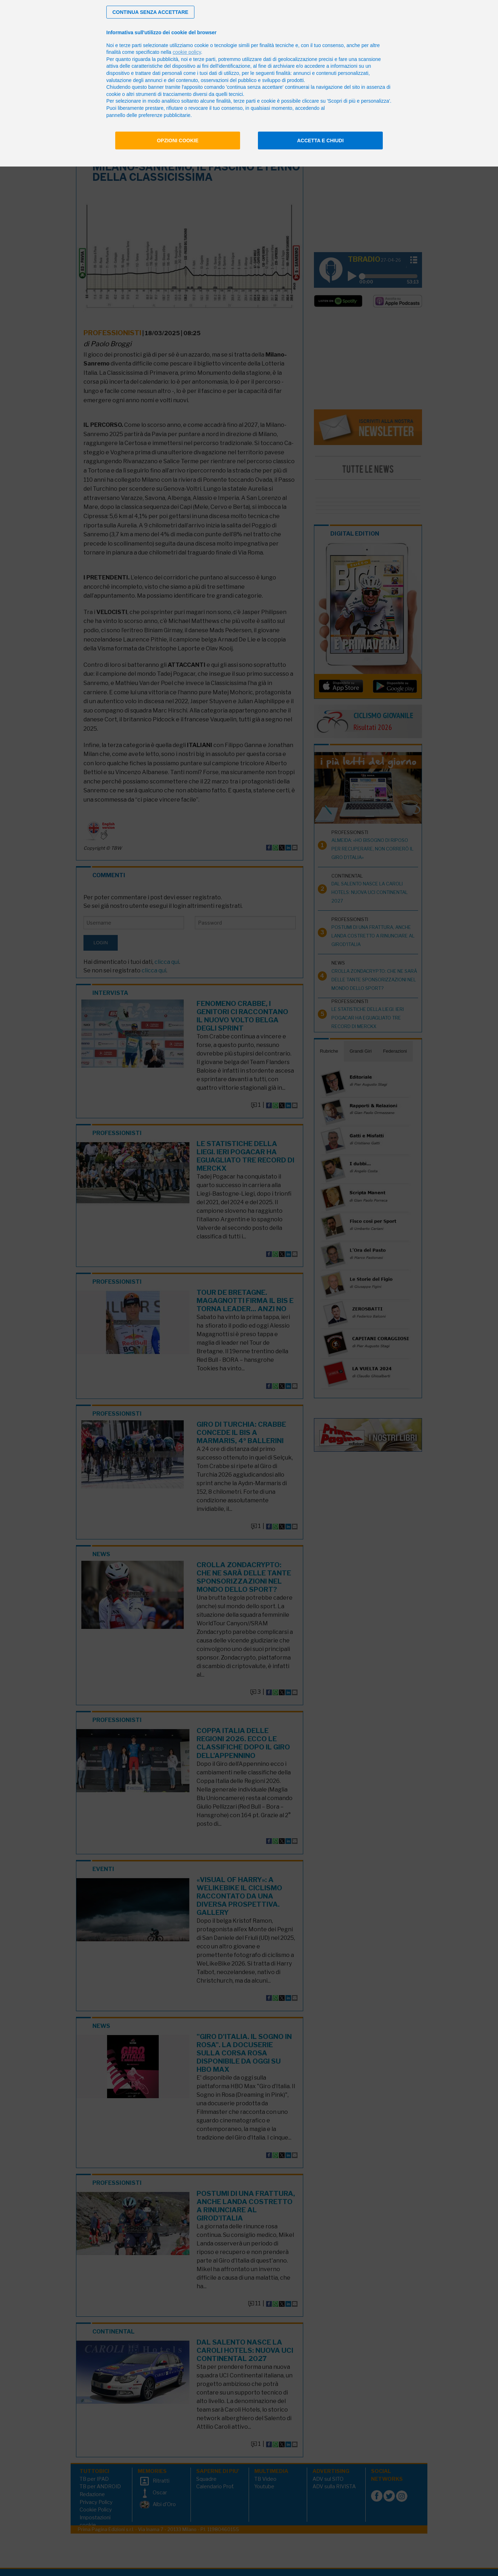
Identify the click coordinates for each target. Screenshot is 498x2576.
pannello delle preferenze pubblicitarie (148, 115)
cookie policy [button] (187, 52)
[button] (150, 12)
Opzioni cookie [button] (178, 140)
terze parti (204, 59)
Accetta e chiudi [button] (320, 140)
